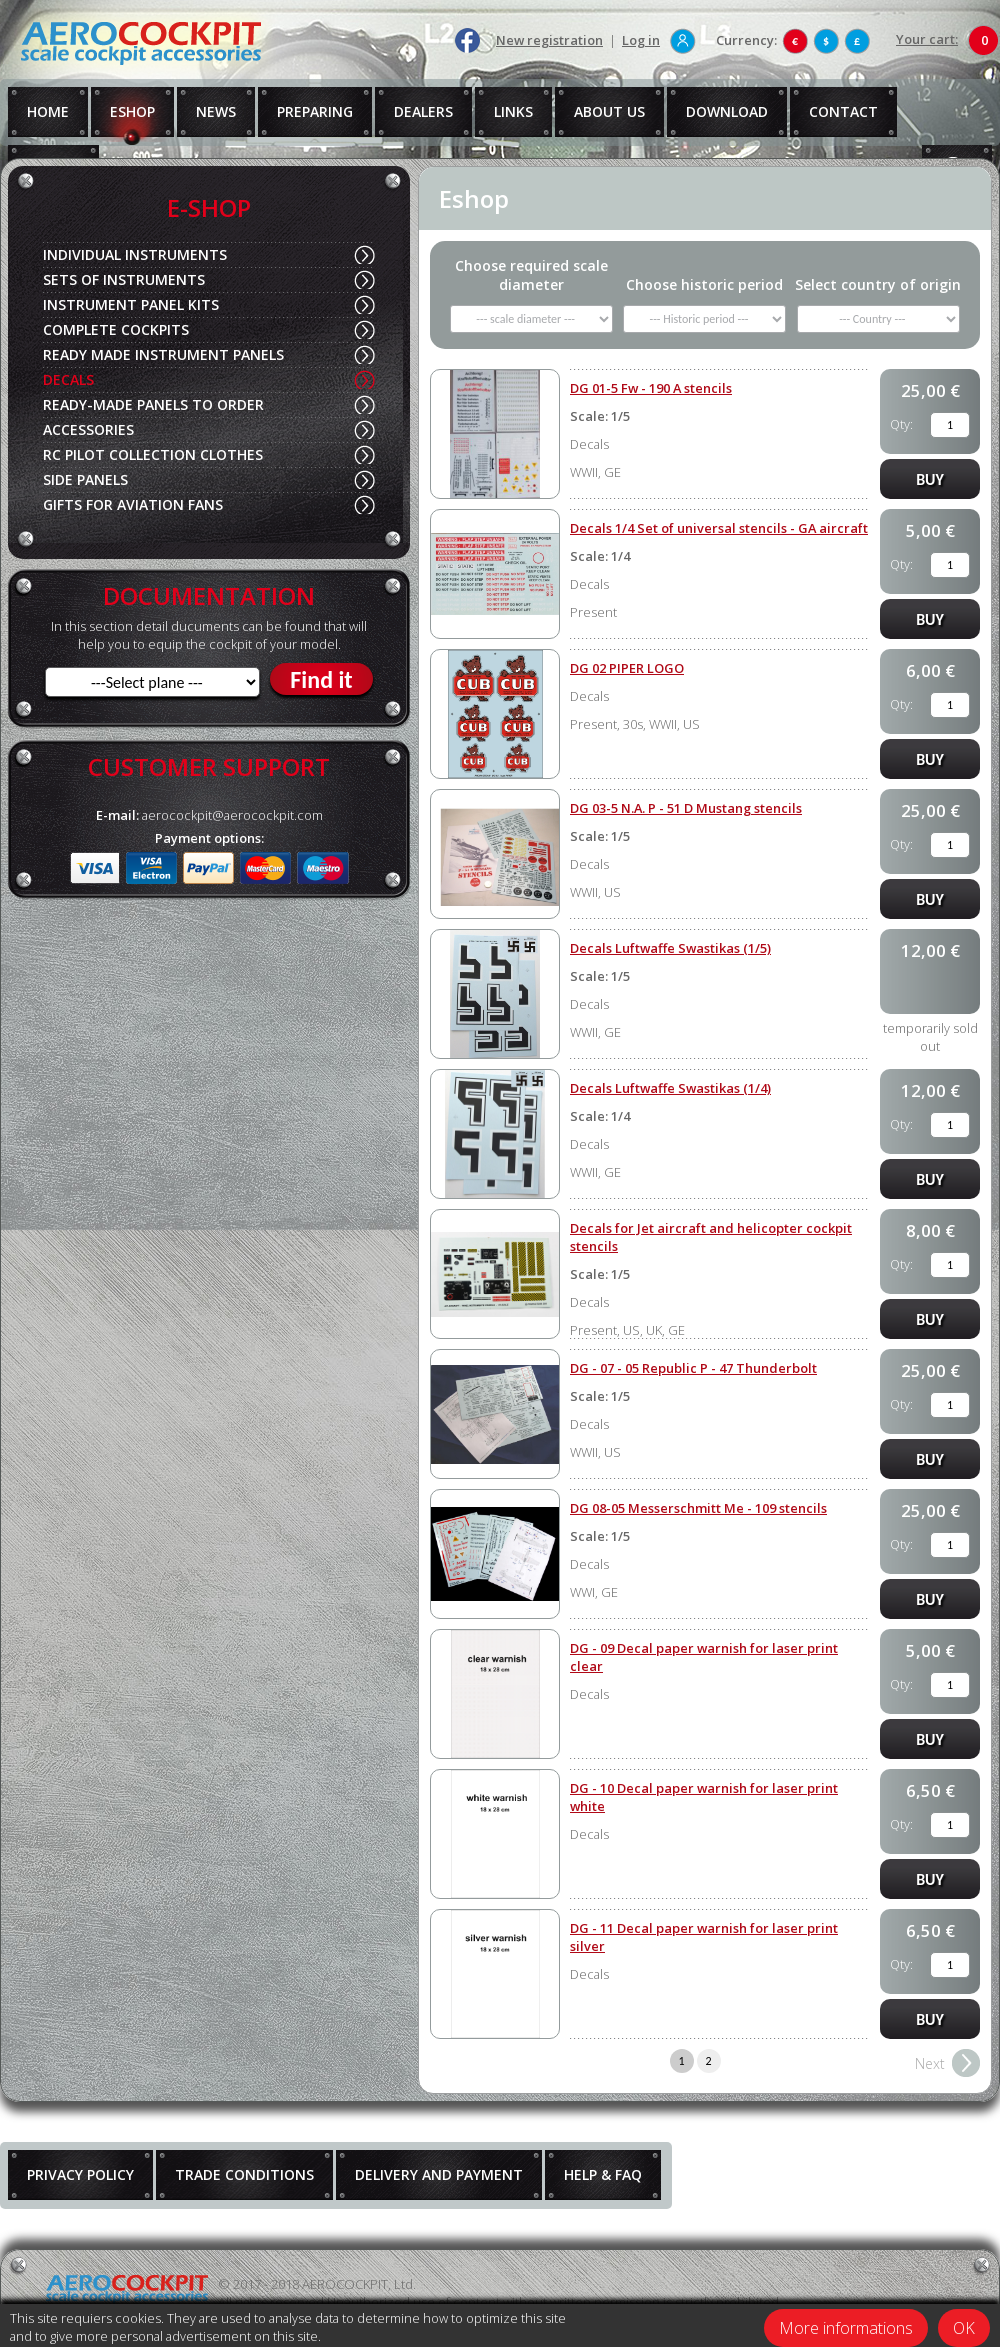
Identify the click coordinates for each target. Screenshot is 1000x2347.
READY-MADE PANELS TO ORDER (153, 404)
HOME (48, 111)
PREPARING (315, 111)
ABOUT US (609, 111)
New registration (549, 40)
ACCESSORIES (88, 429)
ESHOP (132, 111)
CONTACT (843, 111)
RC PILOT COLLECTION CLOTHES (153, 454)
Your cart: (927, 39)
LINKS (513, 111)
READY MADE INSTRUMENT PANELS (163, 354)
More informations (846, 2328)
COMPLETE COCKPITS (116, 329)
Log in (641, 40)
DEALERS (423, 111)
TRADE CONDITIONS (244, 2174)
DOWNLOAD (727, 111)
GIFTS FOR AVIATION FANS (133, 504)
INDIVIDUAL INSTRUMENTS (135, 254)
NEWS (216, 111)
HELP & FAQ (603, 2174)
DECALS (68, 379)
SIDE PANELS (85, 479)
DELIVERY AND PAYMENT (439, 2174)
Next (930, 2063)
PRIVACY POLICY (80, 2174)
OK (964, 2328)
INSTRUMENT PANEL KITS (131, 304)
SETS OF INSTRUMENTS (124, 279)
